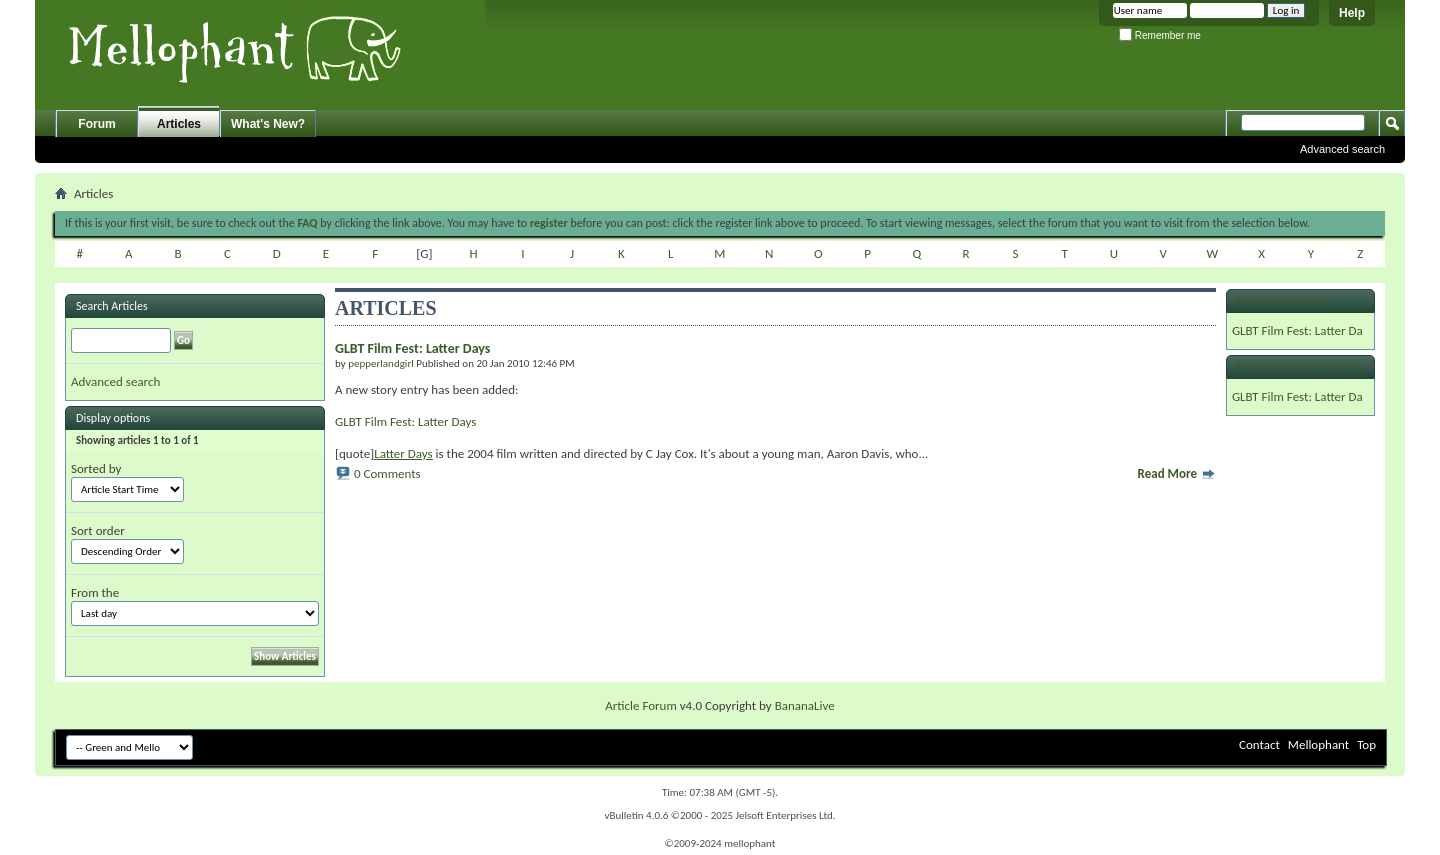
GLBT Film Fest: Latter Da (1297, 330)
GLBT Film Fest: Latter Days (405, 421)
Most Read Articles (1282, 301)
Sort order (98, 530)
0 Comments (387, 473)
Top (1366, 744)
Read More (1177, 473)
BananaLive (805, 705)
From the (95, 592)
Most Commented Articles (1300, 367)
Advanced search (1342, 149)
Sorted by (96, 468)
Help (1352, 13)
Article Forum (641, 705)
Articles (179, 124)
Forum (96, 124)
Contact (1259, 744)
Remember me (1160, 35)
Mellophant (1318, 744)
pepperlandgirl (381, 363)
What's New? (268, 124)
